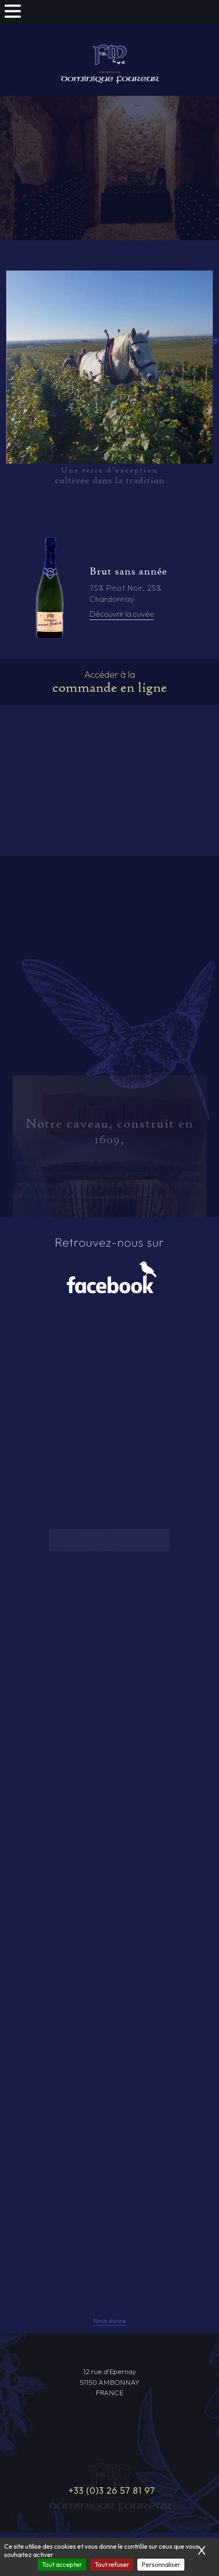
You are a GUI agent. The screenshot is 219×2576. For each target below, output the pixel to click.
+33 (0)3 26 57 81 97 (111, 2490)
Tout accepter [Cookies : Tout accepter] (62, 2564)
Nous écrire (109, 2320)
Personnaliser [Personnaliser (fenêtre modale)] (160, 2564)
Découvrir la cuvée (121, 614)
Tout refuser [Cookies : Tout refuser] (111, 2564)
